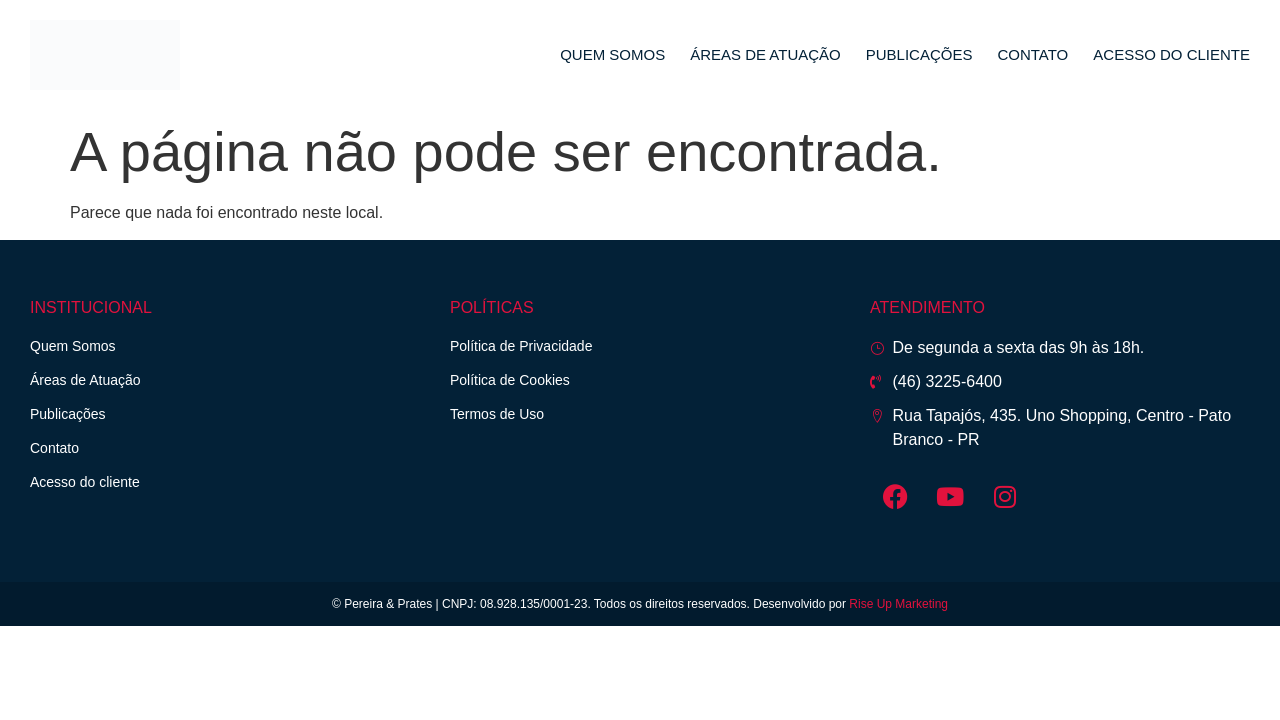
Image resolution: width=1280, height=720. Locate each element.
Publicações (919, 54)
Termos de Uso (497, 414)
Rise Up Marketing (898, 604)
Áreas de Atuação (765, 54)
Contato (1032, 54)
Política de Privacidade (521, 346)
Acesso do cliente (1171, 54)
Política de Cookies (510, 380)
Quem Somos (612, 54)
